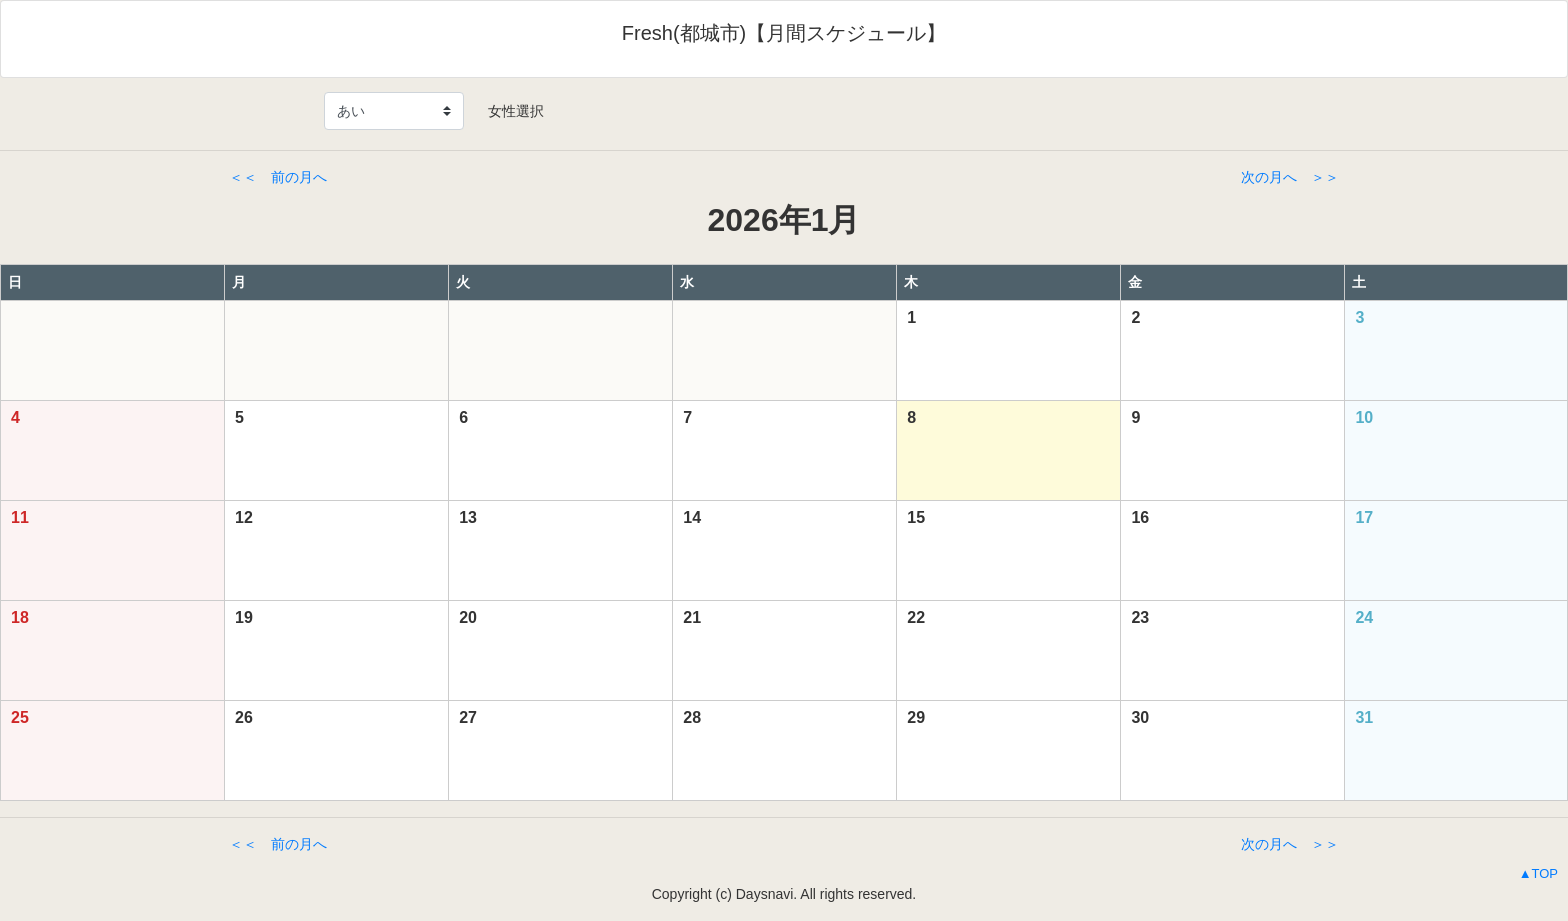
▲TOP (1538, 873)
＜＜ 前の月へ (278, 177)
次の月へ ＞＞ (1290, 177)
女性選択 (509, 111)
